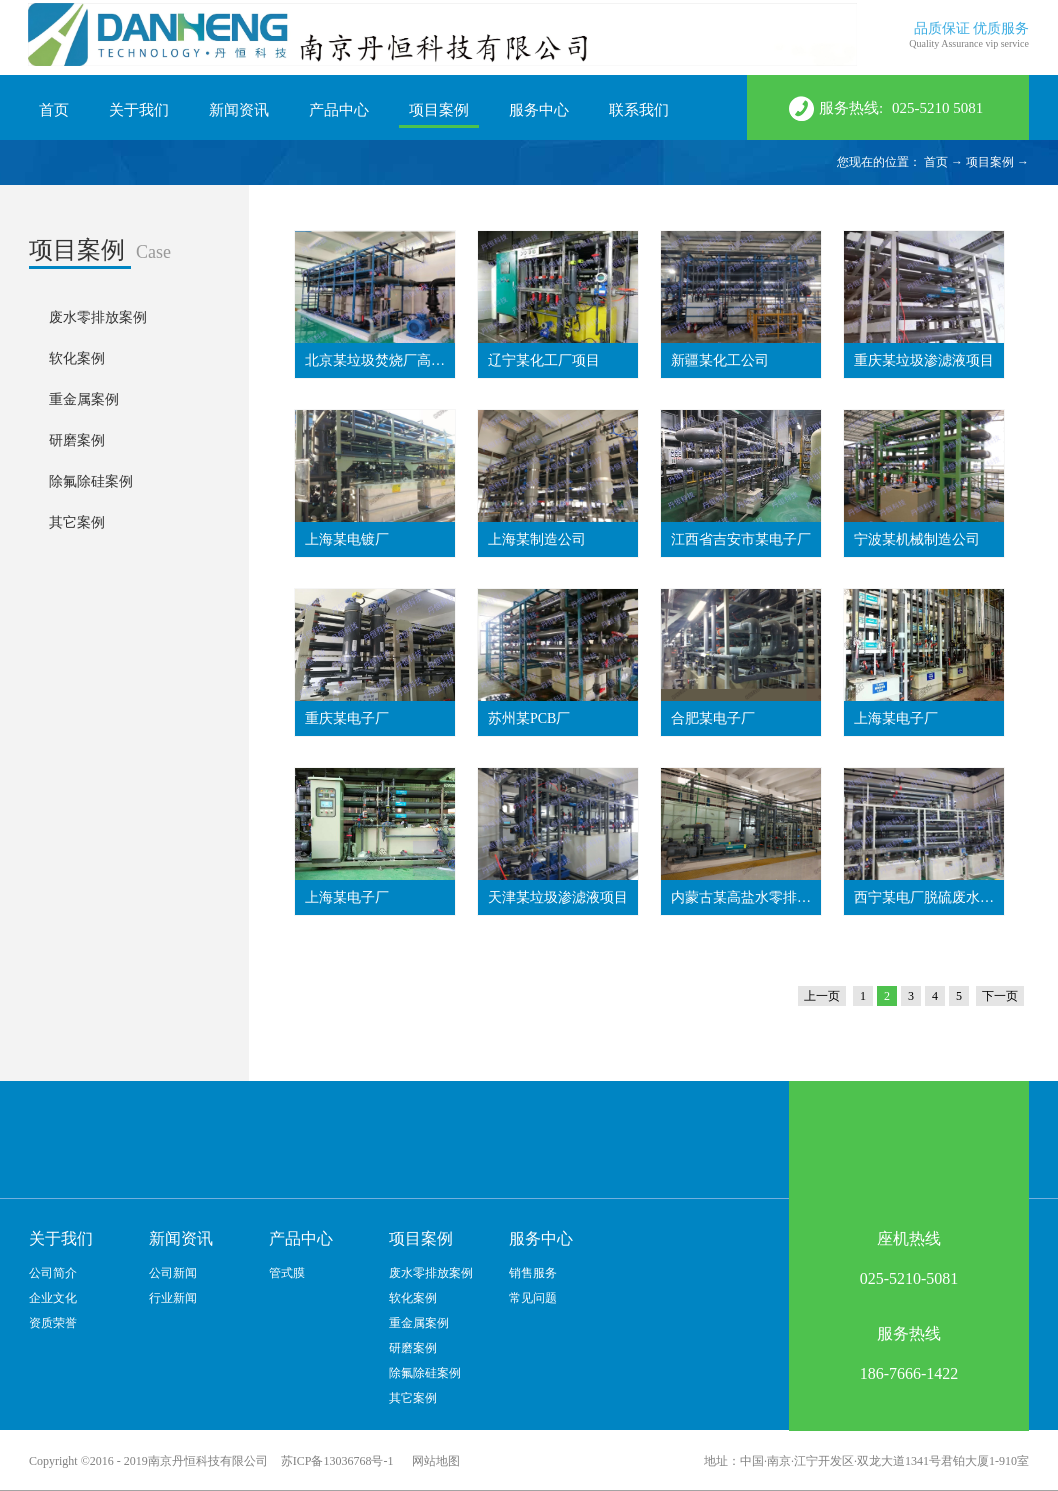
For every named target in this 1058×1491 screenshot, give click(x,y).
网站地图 (433, 1461)
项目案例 (990, 162)
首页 (54, 110)
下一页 (1000, 996)
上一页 (822, 996)
